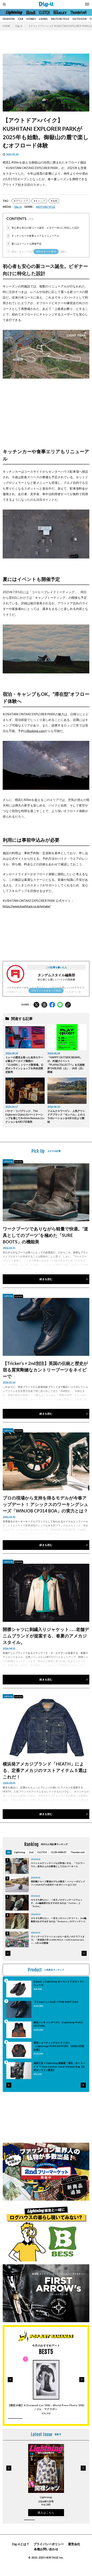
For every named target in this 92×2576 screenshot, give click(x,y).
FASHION (9, 18)
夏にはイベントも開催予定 (24, 244)
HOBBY (31, 18)
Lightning (8, 1170)
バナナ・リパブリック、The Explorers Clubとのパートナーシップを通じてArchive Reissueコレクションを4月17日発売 (24, 1122)
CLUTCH (42, 1861)
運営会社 (74, 2553)
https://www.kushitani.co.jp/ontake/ (27, 906)
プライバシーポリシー (48, 2553)
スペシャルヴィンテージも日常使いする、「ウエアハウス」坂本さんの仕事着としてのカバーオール (58, 1874)
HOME (6, 26)
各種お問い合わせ (46, 2558)
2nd (31, 1861)
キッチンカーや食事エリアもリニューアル (32, 236)
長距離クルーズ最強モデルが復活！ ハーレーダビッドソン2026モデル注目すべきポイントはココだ (58, 1892)
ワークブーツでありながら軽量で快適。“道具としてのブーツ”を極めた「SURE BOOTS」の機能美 (45, 1244)
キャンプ (40, 200)
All (8, 1861)
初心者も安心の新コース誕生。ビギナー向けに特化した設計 (42, 228)
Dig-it (19, 26)
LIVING (43, 18)
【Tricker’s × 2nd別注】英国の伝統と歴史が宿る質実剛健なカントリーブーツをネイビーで (45, 1379)
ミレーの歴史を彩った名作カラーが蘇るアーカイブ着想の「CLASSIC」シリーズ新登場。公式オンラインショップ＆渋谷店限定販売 (24, 1066)
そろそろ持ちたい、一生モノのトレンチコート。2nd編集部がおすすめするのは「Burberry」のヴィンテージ (58, 1929)
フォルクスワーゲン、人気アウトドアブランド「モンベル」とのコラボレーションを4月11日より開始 (66, 1120)
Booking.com (36, 731)
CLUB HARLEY (59, 1861)
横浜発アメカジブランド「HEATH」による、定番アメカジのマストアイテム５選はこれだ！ (45, 1779)
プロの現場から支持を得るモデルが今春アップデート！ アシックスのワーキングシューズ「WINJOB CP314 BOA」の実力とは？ (45, 1513)
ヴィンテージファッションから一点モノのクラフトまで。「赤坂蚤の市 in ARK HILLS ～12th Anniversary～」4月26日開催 (58, 1948)
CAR (20, 18)
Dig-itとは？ (20, 2553)
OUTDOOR (79, 18)
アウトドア (22, 200)
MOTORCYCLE (60, 18)
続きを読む (46, 1288)
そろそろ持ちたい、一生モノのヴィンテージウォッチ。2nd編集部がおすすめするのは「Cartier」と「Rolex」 (56, 1912)
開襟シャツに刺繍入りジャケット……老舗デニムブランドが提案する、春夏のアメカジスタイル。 (46, 1645)
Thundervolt (77, 1861)
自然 (54, 200)
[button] (7, 1962)
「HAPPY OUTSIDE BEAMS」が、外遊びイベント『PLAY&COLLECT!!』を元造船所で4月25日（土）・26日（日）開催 (66, 1066)
